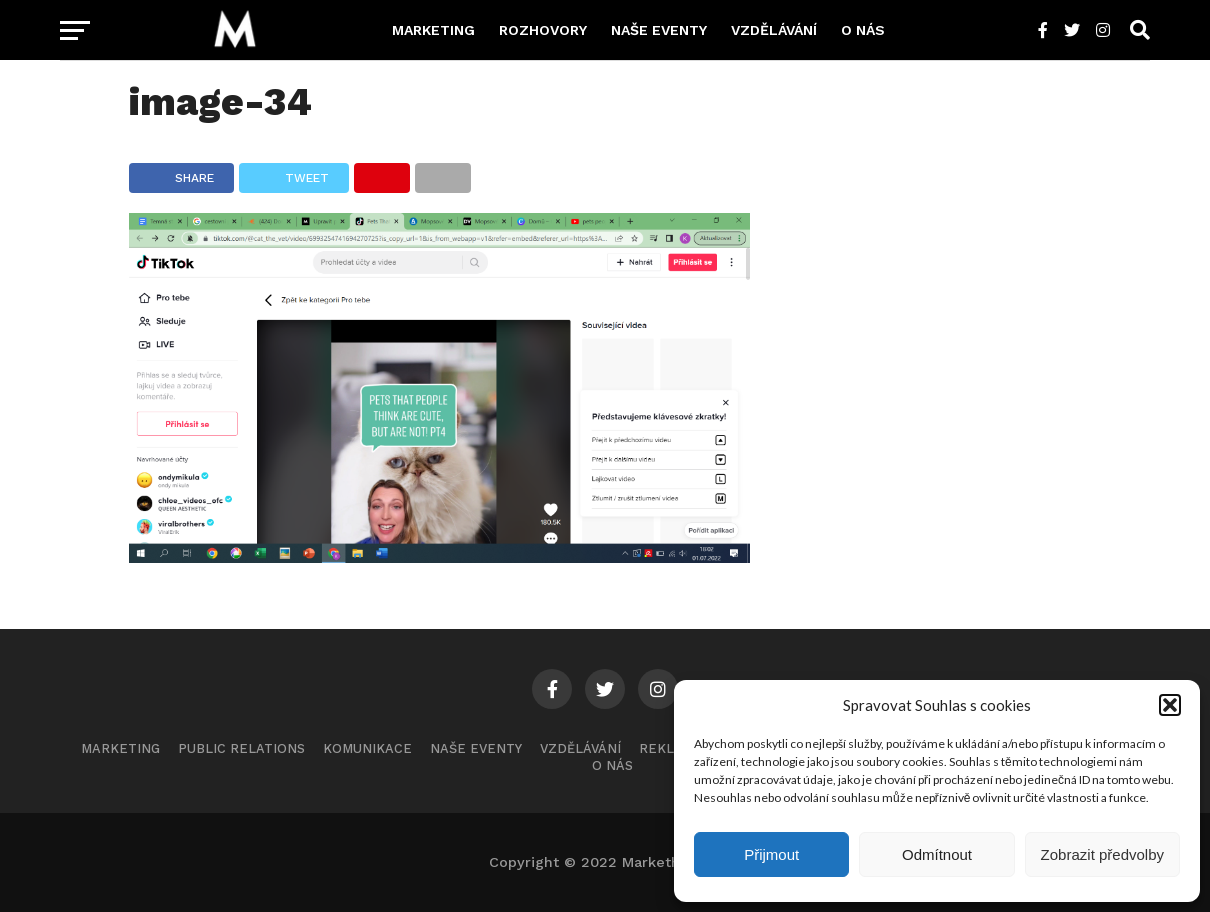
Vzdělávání (774, 30)
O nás (863, 30)
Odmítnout (937, 854)
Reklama (671, 748)
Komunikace (367, 748)
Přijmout (771, 854)
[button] (1170, 705)
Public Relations (241, 748)
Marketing (433, 30)
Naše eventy (659, 30)
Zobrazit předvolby (1102, 854)
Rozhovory (543, 30)
